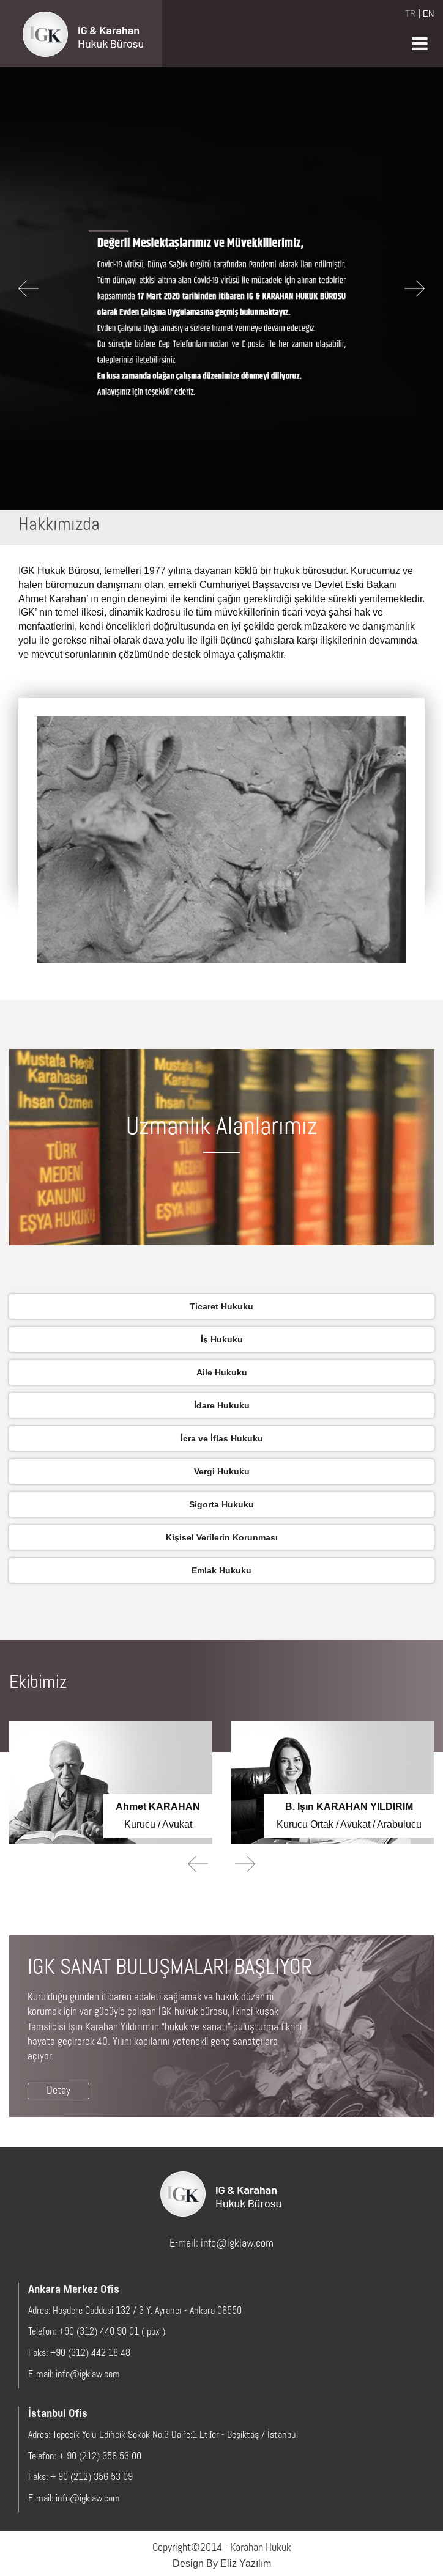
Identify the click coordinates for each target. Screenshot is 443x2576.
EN (428, 13)
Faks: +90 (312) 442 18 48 (79, 2353)
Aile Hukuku (221, 1372)
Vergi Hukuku (222, 1471)
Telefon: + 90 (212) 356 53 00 (84, 2457)
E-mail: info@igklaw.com (221, 2244)
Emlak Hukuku (221, 1570)
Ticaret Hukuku (221, 1306)
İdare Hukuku (222, 1405)
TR (410, 13)
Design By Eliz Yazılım (222, 2563)
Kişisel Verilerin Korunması (222, 1537)
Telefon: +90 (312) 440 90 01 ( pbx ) (96, 2332)
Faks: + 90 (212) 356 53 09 (80, 2477)
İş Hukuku (222, 1339)
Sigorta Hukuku (221, 1504)
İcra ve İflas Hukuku (222, 1438)
